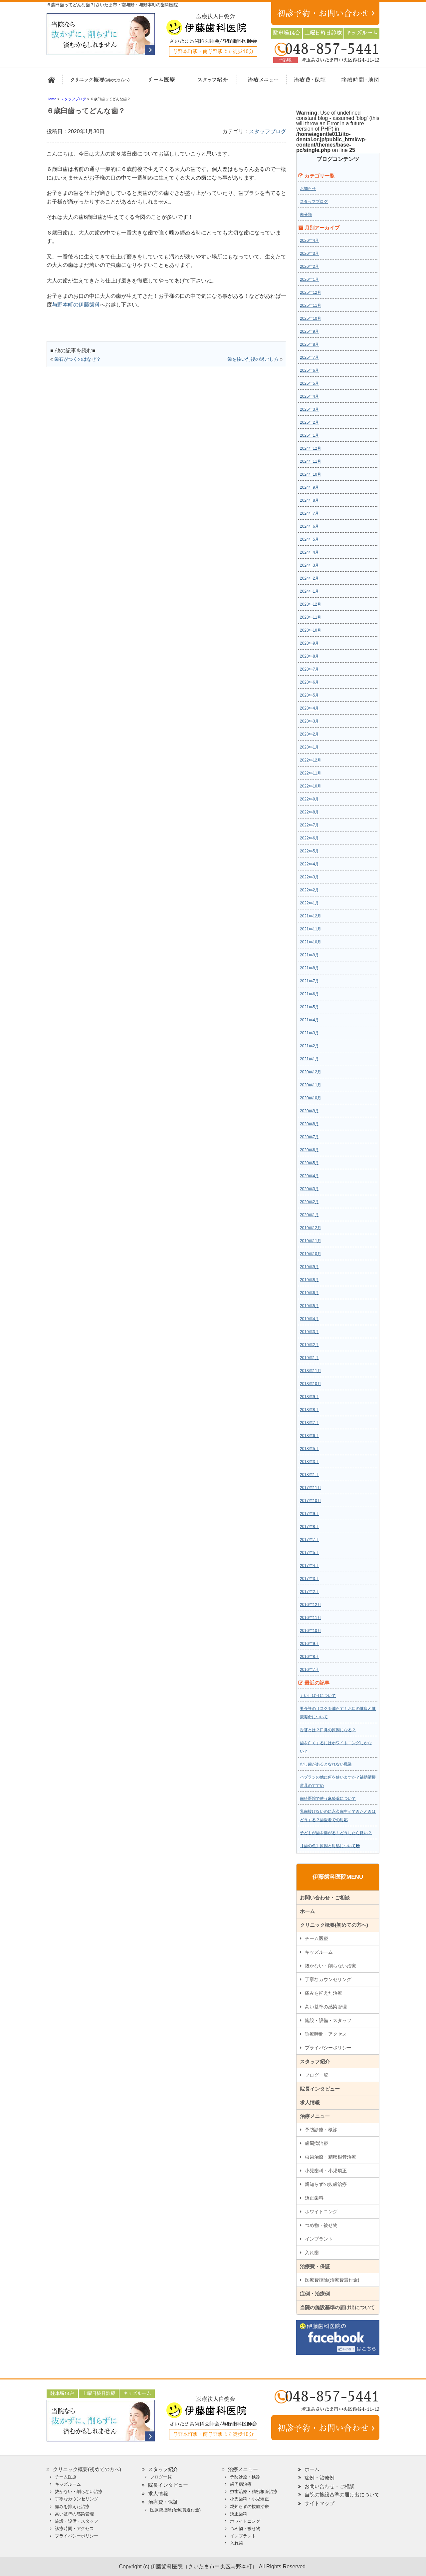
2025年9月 (309, 331)
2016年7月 (309, 1669)
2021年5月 (309, 1007)
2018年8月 (309, 1409)
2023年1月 (309, 747)
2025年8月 (309, 344)
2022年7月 (309, 825)
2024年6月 (309, 526)
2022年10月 (310, 786)
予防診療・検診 (321, 2129)
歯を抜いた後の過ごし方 (253, 359)
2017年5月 (309, 1552)
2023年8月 (309, 656)
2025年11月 (310, 305)
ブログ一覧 (316, 2075)
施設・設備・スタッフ (328, 2020)
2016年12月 (310, 1604)
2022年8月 (309, 812)
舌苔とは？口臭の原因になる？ (328, 1730)
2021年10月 (310, 942)
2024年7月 (309, 513)
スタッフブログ (267, 131)
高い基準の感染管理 (326, 2006)
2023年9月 (309, 643)
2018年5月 (309, 1448)
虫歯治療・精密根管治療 (330, 2157)
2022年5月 (309, 851)
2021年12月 (310, 916)
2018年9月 (309, 1396)
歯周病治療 (316, 2143)
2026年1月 (309, 279)
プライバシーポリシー (328, 2047)
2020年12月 (310, 1072)
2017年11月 (310, 1487)
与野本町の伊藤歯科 (76, 304)
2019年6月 (309, 1292)
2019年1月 (309, 1357)
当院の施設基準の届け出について (337, 2307)
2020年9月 (309, 1111)
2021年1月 (309, 1059)
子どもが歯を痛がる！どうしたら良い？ (336, 1832)
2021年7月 (309, 981)
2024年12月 (310, 448)
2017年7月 (309, 1539)
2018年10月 (310, 1383)
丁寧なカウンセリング (328, 1979)
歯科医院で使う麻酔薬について (328, 1798)
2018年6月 (309, 1435)
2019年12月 (310, 1228)
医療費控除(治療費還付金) (332, 2280)
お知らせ (308, 188)
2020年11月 (310, 1085)
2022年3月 (309, 877)
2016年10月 (310, 1630)
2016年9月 (309, 1643)
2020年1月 (309, 1215)
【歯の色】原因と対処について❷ (330, 1845)
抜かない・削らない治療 (330, 1965)
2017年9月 (309, 1513)
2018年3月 (309, 1461)
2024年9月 (309, 487)
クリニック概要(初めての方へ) (100, 83)
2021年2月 (309, 1046)
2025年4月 (309, 396)
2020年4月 (309, 1176)
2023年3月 (309, 721)
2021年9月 (309, 955)
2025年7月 (309, 357)
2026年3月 (309, 253)
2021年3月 (309, 1033)
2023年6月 (309, 682)
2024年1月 (309, 591)
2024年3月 (309, 565)
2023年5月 (309, 695)
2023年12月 (310, 604)
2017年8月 (309, 1526)
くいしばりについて (318, 1695)
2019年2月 (309, 1344)
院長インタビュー (320, 2089)
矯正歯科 (314, 2198)
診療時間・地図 (355, 83)
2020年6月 (309, 1150)
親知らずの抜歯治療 (326, 2184)
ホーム (54, 83)
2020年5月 (309, 1163)
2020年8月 (309, 1124)
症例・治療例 (315, 2294)
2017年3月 (309, 1578)
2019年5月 (309, 1305)
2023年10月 (310, 630)
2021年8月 (309, 968)
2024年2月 (309, 578)
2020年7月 (309, 1137)
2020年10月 (310, 1098)
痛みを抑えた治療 (323, 1993)
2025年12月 (310, 292)
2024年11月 (310, 461)
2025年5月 (309, 383)
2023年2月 (309, 734)
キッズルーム (319, 1952)
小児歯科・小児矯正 (326, 2170)
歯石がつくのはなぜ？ (77, 359)
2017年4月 (309, 1565)
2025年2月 (309, 422)
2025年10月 (310, 318)
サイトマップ (319, 2503)
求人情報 (310, 2102)
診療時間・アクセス (326, 2034)
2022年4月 (309, 864)
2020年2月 (309, 1202)
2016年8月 (309, 1656)
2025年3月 (309, 409)
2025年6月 (309, 370)
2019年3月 (309, 1331)
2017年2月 (309, 1591)
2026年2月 (309, 266)
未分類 (306, 214)
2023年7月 (309, 669)
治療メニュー (257, 83)
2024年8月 (309, 500)
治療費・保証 (306, 83)
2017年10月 (310, 1500)
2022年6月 (309, 838)
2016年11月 (310, 1617)
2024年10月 (310, 474)
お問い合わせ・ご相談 (325, 1897)
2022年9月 (309, 799)
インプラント (319, 2239)
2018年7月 (309, 1422)
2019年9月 (309, 1267)
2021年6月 (309, 994)
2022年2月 (309, 890)
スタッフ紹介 (210, 83)
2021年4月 (309, 1020)
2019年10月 (310, 1254)
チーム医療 (316, 1938)
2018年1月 (309, 1474)
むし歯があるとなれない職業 (326, 1764)
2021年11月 (310, 929)
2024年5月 (309, 539)
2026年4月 (309, 240)
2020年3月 (309, 1189)
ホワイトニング (321, 2211)
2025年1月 (309, 435)
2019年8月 (309, 1280)
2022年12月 (310, 760)
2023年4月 (309, 708)
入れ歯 (312, 2252)
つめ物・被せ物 (321, 2225)
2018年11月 (310, 1370)
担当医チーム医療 (163, 83)
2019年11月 (310, 1241)
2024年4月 (309, 552)
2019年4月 (309, 1318)
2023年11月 (310, 617)
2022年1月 (309, 903)
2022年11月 (310, 773)
